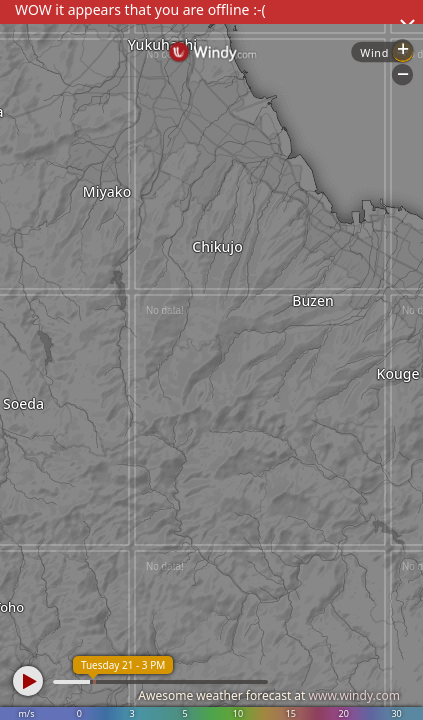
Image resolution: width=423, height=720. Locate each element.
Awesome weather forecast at (269, 695)
